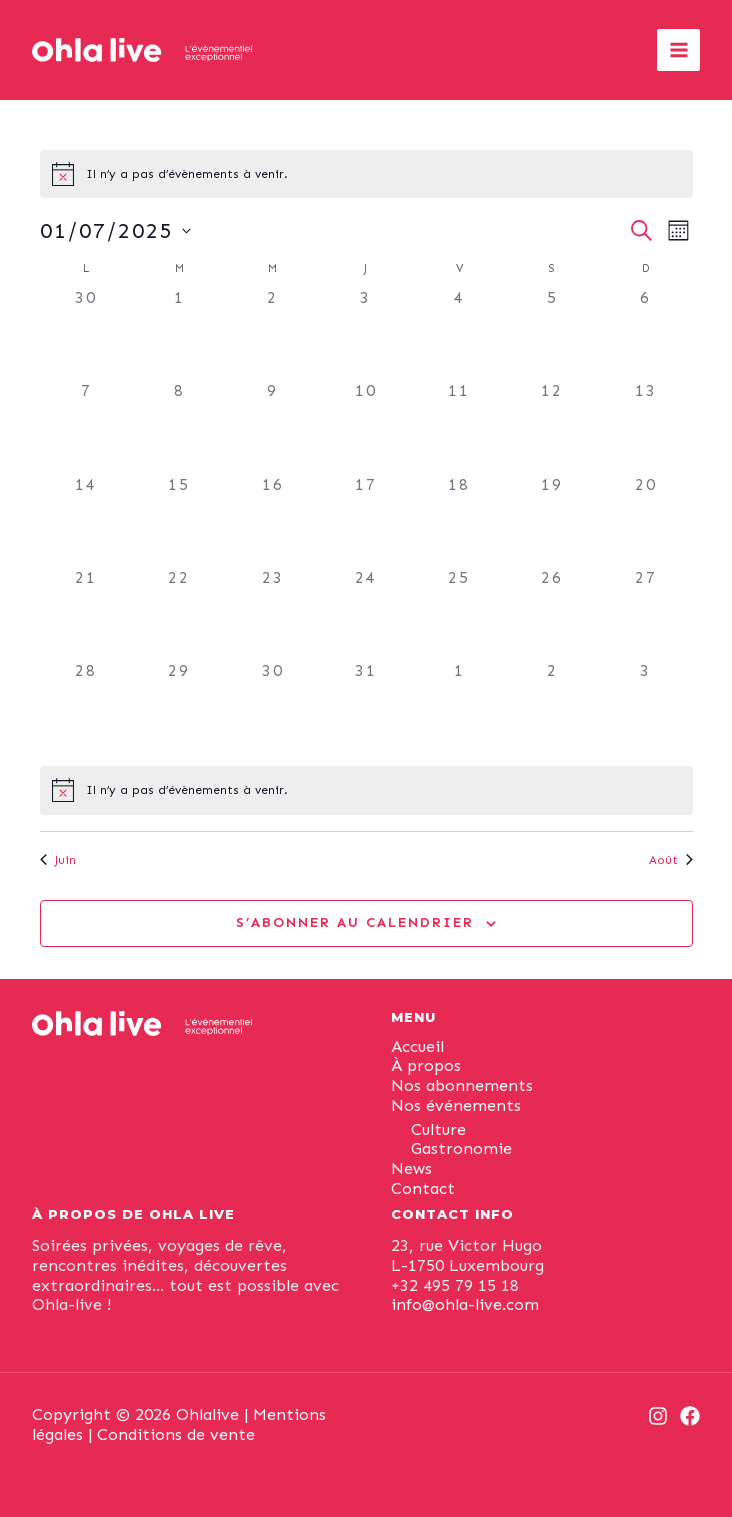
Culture (438, 1129)
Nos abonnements (462, 1085)
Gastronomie (461, 1148)
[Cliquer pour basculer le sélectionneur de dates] (115, 230)
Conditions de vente (176, 1434)
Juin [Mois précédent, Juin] (58, 860)
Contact (423, 1188)
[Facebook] (690, 1416)
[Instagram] (658, 1416)
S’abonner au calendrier (355, 922)
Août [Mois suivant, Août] (671, 860)
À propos (426, 1065)
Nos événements (456, 1105)
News (411, 1168)
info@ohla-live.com (465, 1304)
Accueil (417, 1046)
